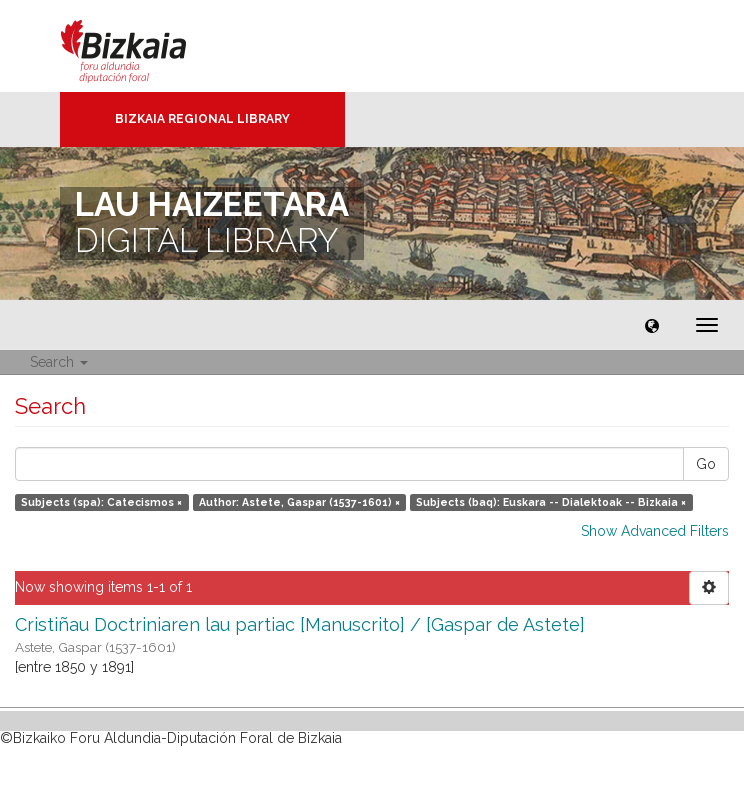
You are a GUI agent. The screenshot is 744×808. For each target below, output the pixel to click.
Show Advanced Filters (655, 531)
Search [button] (59, 362)
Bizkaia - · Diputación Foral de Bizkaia (144, 46)
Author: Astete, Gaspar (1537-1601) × (299, 502)
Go (706, 464)
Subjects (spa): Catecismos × (101, 502)
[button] (652, 325)
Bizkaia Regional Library (202, 119)
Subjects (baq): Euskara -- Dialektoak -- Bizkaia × (551, 502)
